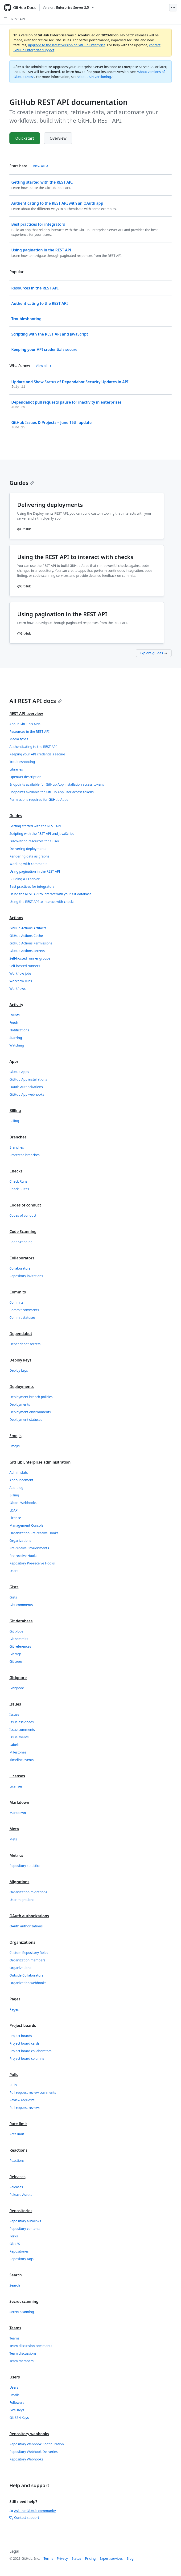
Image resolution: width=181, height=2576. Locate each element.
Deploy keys (20, 1360)
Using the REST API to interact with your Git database (50, 894)
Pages (14, 1999)
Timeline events (21, 1760)
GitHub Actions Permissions (30, 943)
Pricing (90, 2558)
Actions (16, 917)
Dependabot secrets (25, 1344)
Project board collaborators (30, 2051)
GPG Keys (16, 2410)
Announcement (21, 1480)
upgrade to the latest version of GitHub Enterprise (66, 45)
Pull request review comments (32, 2092)
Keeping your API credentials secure (37, 754)
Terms (48, 2558)
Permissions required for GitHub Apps (38, 799)
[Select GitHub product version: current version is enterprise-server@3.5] (68, 7)
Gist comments (21, 1604)
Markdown (19, 1802)
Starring (15, 1037)
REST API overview (26, 713)
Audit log (16, 1487)
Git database (21, 1621)
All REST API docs (35, 701)
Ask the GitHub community (32, 2510)
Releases (17, 2176)
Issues (15, 1704)
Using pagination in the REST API (34, 871)
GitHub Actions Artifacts (27, 928)
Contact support (24, 2517)
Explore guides (154, 653)
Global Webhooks (23, 1502)
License (15, 1518)
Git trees (16, 1661)
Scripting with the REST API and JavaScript (41, 833)
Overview (58, 138)
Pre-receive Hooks (23, 1555)
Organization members (27, 1960)
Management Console (26, 1525)
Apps (14, 1061)
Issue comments (22, 1729)
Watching (16, 1045)
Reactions (18, 2150)
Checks (15, 1171)
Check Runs (18, 1181)
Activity (16, 1004)
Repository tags (21, 2259)
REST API (18, 19)
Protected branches (24, 1155)
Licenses (17, 1776)
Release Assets (20, 2194)
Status (76, 2558)
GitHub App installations (28, 1079)
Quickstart (24, 138)
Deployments (21, 1386)
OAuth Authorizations (26, 1087)
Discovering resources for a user (34, 841)
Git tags (15, 1654)
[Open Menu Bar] (173, 7)
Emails (14, 2395)
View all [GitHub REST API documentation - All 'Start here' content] (41, 166)
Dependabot (20, 1333)
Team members (21, 2361)
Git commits (18, 1639)
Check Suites (19, 1189)
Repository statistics (24, 1865)
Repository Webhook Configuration (36, 2444)
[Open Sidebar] (5, 19)
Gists (13, 1587)
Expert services (111, 2558)
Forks (13, 2236)
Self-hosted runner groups (29, 958)
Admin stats (18, 1472)
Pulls (13, 2074)
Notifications (19, 1030)
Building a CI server (24, 879)
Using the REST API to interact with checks (41, 901)
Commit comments (24, 1310)
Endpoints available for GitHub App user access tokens (51, 792)
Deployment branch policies (31, 1397)
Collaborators (21, 1258)
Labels (14, 1744)
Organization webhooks (27, 1983)
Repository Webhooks (26, 2459)
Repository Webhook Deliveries (33, 2451)
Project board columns (26, 2058)
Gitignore (18, 1677)
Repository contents (24, 2228)
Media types (18, 739)
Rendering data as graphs (29, 856)
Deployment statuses (25, 1419)
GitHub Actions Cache (26, 935)
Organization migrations (28, 1892)
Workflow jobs (20, 973)
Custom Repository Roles (28, 1952)
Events (14, 1015)
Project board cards (24, 2043)
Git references (20, 1646)
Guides (21, 483)
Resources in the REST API (29, 731)
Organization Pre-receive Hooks (33, 1533)
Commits (17, 1292)
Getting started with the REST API (35, 826)
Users (13, 1570)
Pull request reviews (24, 2107)
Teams (15, 2327)
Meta (14, 1828)
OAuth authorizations (29, 1915)
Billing (15, 1110)
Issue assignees (21, 1722)
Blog (130, 2558)
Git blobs (16, 1631)
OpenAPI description (25, 777)
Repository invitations (26, 1276)
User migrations (21, 1899)
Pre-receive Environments (29, 1548)
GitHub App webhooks (26, 1094)
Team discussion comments (30, 2345)
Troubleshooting (22, 761)
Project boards (22, 2025)
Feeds (13, 1022)
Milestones (17, 1752)
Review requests (21, 2100)
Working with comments (28, 864)
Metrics (16, 1855)
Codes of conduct (25, 1205)
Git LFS (14, 2243)
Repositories (20, 2210)
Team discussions (22, 2353)
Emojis (15, 1435)
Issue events (19, 1737)
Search (15, 2275)
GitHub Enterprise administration (39, 1462)
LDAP (13, 1510)
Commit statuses (22, 1317)
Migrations (19, 1881)
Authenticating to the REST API (33, 746)
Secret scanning (23, 2301)
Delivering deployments (27, 848)
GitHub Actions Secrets (27, 950)
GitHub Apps (19, 1071)
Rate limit (18, 2123)
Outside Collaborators (26, 1975)
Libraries (16, 769)
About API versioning (94, 76)
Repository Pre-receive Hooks (32, 1563)
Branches (17, 1137)
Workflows (17, 988)
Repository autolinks (25, 2221)
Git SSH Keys (19, 2417)
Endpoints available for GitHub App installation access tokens (56, 784)
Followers (16, 2402)
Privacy (62, 2558)
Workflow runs (20, 981)
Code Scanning (23, 1231)
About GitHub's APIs (25, 724)
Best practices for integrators (31, 886)
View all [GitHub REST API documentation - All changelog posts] (44, 365)
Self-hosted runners (24, 966)
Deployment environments (30, 1412)
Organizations (20, 1540)
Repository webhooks (29, 2433)
